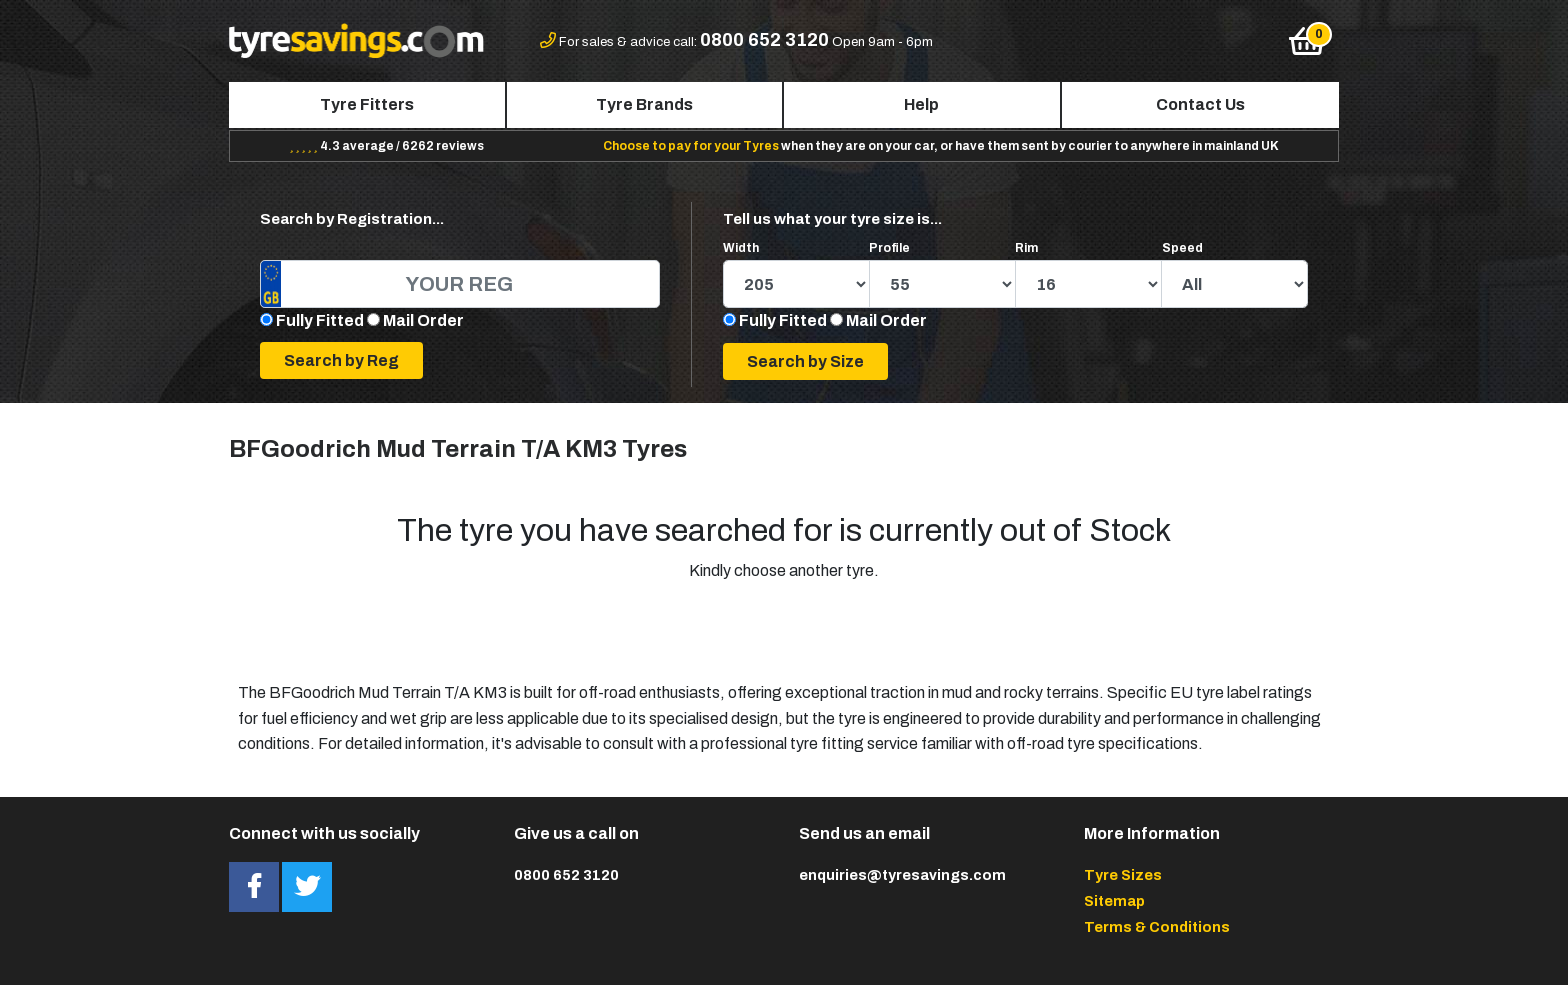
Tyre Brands (644, 104)
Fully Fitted (320, 320)
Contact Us (1200, 104)
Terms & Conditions (1157, 927)
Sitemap (1114, 901)
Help (921, 104)
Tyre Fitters (367, 104)
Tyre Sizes (1123, 875)
